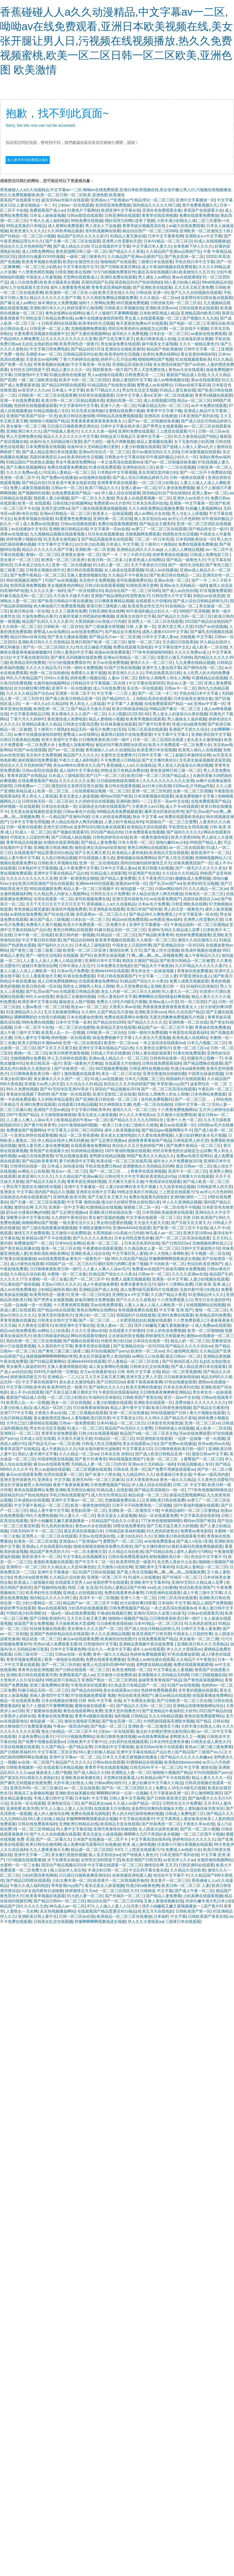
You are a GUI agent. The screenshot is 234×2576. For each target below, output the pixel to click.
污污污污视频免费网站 (74, 1736)
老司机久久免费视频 (129, 334)
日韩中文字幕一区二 (201, 349)
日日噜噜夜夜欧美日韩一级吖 (104, 740)
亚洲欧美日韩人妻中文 (37, 1916)
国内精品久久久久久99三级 (156, 205)
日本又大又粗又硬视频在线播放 (130, 1757)
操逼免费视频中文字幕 (195, 796)
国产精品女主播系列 (157, 524)
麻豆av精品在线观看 (172, 1695)
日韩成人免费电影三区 (210, 555)
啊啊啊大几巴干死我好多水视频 (151, 1834)
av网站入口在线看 (33, 1171)
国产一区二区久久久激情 (92, 498)
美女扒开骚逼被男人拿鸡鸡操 (104, 1356)
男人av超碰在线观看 (105, 375)
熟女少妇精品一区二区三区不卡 (68, 1731)
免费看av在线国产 (148, 1269)
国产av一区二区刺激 (65, 750)
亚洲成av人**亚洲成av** (111, 200)
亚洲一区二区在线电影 (98, 863)
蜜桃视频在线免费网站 (136, 858)
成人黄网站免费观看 (65, 226)
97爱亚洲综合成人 (195, 976)
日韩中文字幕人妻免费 (200, 1629)
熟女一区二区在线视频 (70, 1402)
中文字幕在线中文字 (80, 267)
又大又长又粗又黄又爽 (104, 1377)
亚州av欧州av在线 (214, 1444)
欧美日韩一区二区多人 (107, 560)
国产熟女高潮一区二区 (184, 256)
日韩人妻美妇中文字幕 (72, 652)
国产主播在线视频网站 (90, 334)
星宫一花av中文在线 (171, 801)
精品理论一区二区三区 (154, 200)
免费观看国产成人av (47, 210)
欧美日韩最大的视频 (155, 868)
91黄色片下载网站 (83, 210)
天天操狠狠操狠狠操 (58, 1115)
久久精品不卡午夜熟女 (127, 575)
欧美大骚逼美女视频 (61, 282)
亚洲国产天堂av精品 (51, 1110)
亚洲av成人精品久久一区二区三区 (118, 1058)
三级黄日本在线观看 (155, 262)
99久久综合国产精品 (186, 1012)
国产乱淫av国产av (202, 811)
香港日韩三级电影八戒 (106, 606)
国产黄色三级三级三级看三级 (35, 950)
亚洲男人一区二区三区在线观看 (155, 621)
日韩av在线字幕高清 (192, 385)
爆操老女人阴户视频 (76, 1002)
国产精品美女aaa (96, 1803)
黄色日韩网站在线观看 (147, 847)
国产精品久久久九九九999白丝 (137, 1120)
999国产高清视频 (194, 611)
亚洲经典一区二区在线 (112, 519)
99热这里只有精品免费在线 (49, 318)
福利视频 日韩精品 (130, 1716)
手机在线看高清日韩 (163, 673)
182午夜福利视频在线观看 (128, 1151)
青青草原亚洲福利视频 (110, 287)
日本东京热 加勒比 (117, 1454)
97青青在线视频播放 (18, 1259)
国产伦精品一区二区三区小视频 (27, 236)
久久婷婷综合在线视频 (94, 801)
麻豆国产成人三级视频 (49, 919)
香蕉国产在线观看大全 (19, 200)
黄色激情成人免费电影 (66, 719)
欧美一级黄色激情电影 (149, 837)
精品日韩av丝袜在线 (28, 637)
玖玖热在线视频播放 (105, 534)
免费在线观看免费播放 (198, 215)
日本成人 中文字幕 (68, 390)
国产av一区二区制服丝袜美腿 (153, 421)
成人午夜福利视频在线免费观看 (168, 267)
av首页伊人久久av (34, 390)
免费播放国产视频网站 (25, 1130)
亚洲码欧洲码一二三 (133, 801)
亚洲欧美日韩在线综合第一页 (114, 1212)
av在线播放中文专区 (29, 529)
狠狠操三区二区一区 (141, 1207)
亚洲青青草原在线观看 (116, 483)
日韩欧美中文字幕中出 (86, 1742)
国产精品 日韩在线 (212, 1721)
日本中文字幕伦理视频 (29, 822)
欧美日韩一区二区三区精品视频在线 (72, 400)
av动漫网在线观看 (94, 477)
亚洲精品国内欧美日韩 (200, 313)
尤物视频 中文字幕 (196, 637)
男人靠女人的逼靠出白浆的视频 (179, 714)
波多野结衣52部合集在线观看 (206, 298)
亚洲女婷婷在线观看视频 (35, 1135)
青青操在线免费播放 (194, 971)
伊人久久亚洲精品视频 (181, 1202)
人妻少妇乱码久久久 (134, 1536)
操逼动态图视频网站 (187, 1495)
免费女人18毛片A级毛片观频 (121, 1002)
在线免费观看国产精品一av (75, 493)
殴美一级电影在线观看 (64, 1659)
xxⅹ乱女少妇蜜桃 (162, 1587)
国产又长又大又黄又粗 (57, 1048)
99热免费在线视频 (87, 221)
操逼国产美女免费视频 (33, 1623)
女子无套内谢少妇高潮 (193, 441)
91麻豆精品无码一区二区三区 (163, 406)
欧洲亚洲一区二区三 (51, 709)
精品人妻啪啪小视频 (106, 719)
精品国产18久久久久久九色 (23, 1906)
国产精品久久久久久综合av (188, 1346)
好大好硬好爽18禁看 (32, 688)
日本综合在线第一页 (59, 806)
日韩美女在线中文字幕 (57, 1320)
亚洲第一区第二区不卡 (19, 477)
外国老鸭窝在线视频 (55, 1459)
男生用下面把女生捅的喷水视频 (34, 1187)
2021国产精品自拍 (107, 832)
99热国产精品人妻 (205, 842)
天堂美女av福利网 (41, 359)
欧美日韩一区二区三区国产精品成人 (159, 776)
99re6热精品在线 (217, 282)
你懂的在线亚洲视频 (61, 842)
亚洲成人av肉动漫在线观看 (150, 1659)
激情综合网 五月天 (125, 950)
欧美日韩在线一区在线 (29, 611)
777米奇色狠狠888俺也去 (209, 1490)
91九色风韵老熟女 (57, 1526)
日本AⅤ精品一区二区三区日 (167, 241)
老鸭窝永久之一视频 (187, 1736)
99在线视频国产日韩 (169, 1413)
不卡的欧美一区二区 (167, 1264)
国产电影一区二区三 (186, 323)
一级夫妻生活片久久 (76, 1223)
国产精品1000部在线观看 (63, 385)
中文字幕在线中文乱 (172, 647)
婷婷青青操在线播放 (170, 555)
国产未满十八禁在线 (102, 1474)
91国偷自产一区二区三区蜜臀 (171, 822)
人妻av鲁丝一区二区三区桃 (45, 1007)
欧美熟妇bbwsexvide (182, 1762)
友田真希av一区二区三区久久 (101, 914)
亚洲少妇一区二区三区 (94, 1315)
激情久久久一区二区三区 (151, 662)
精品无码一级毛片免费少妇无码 (98, 729)
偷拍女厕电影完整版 (82, 1721)
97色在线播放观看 (71, 1156)
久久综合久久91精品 (180, 873)
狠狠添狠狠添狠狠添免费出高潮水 (102, 1546)
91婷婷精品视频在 (87, 1151)
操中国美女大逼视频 (159, 344)
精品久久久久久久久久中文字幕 (70, 436)
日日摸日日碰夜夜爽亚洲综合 (72, 426)
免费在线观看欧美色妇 (184, 817)
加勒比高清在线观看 (153, 698)
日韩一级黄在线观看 (187, 477)
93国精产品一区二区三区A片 (70, 1264)
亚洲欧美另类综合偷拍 (74, 1490)
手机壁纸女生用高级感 (188, 827)
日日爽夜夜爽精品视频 (113, 601)
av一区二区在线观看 (186, 847)
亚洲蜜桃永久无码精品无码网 (148, 1166)
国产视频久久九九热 (200, 318)
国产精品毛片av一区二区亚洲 (114, 637)
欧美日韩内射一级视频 (74, 935)
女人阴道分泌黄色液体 (158, 1829)
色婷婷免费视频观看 (193, 935)
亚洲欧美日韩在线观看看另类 (179, 1536)
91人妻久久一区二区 (179, 991)
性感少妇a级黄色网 (189, 724)
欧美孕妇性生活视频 (96, 323)
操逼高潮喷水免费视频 (185, 1269)
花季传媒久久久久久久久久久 (200, 1402)
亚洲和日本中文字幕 (102, 961)
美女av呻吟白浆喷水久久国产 (78, 765)
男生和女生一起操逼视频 (153, 971)
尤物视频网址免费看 (27, 1058)
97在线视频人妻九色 (96, 858)
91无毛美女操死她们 (89, 411)
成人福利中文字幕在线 (78, 770)
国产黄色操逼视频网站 (202, 1680)
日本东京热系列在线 (149, 503)
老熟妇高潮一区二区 (123, 400)
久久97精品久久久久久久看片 (200, 966)
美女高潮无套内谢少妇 (157, 472)
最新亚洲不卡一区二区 (210, 853)
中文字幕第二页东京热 (57, 1752)
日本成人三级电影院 (66, 776)
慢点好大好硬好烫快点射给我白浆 (130, 1202)
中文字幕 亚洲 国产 (176, 1310)
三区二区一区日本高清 (153, 539)
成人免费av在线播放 (40, 524)
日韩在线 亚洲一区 (152, 292)
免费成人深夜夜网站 (75, 745)
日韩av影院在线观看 (84, 215)
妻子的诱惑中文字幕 (76, 1161)
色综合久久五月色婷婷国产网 (25, 246)
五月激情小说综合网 (115, 1567)
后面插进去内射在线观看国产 (104, 806)
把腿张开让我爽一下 (204, 1058)
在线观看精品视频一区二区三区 (102, 791)
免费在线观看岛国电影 (132, 647)
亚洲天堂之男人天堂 (175, 626)
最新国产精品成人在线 (185, 375)
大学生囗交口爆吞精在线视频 (31, 1423)
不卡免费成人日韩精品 (120, 760)
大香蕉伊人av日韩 (147, 806)
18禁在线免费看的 (129, 1526)
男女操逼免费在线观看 (120, 344)
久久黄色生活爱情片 (153, 1048)
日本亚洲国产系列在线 (198, 416)
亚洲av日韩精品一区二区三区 (65, 513)
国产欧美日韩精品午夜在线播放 (64, 601)
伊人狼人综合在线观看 (120, 493)
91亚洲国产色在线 (144, 873)
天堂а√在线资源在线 (96, 1536)
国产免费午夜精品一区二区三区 (37, 575)
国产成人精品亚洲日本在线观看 (49, 452)
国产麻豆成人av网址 (17, 303)
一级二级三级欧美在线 (37, 380)
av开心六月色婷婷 (183, 519)
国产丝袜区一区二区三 (181, 1577)
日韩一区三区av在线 (76, 1916)
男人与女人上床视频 (189, 513)
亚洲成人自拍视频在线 (82, 1593)
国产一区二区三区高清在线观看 (168, 1089)
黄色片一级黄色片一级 (89, 1259)
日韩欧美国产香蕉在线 (142, 1397)
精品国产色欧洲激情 (164, 349)
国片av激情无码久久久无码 (155, 452)
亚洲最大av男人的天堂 (44, 1084)
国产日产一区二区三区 (105, 776)
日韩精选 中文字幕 (156, 1891)
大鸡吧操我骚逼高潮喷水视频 (168, 1721)
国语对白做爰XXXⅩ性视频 (41, 256)
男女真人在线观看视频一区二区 (152, 318)
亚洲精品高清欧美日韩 (131, 364)
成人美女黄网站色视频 (108, 1366)
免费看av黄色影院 (196, 1531)
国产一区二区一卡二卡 (157, 693)
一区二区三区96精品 (36, 1829)
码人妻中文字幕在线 (73, 1829)
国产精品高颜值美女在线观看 (106, 539)
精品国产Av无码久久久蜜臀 (128, 1428)
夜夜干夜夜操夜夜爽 (144, 1382)
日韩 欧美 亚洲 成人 (212, 1284)
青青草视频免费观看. (24, 1659)
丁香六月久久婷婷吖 (27, 719)
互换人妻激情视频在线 (86, 575)
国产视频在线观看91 (70, 832)
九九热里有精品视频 (177, 1187)
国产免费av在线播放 (59, 477)
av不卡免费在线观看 (209, 406)
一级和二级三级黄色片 (85, 256)
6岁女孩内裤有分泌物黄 (99, 1449)
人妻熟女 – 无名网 (22, 1911)
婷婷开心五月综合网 (118, 359)
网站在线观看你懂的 (88, 1336)
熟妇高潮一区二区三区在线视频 (33, 1341)
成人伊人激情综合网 (51, 1814)
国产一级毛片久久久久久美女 (200, 868)
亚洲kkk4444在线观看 (94, 883)
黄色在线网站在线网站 (64, 313)
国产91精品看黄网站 (47, 1361)
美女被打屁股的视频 (106, 1217)
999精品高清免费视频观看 (119, 416)
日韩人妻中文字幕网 (31, 1038)
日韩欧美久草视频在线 (123, 308)
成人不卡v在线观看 (182, 806)
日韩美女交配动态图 (80, 724)
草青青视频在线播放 (51, 364)
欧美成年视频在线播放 (200, 950)
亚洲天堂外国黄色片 (129, 899)
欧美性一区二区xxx (120, 1043)
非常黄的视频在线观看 (197, 1690)
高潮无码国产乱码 (97, 282)
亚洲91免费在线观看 (118, 277)
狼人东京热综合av (150, 519)
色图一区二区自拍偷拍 (49, 673)
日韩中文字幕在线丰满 (120, 426)
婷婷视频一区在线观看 (19, 806)
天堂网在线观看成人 (80, 277)
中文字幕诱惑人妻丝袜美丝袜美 (184, 1819)
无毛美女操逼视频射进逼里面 (204, 760)
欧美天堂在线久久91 (116, 292)
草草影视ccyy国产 (172, 1084)
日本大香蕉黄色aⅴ (142, 1480)
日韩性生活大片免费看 (109, 894)
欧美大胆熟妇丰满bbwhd (39, 1043)
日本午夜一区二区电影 (33, 935)
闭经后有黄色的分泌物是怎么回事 (137, 328)
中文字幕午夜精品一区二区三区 (41, 1505)
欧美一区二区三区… (55, 791)
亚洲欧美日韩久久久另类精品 (43, 642)
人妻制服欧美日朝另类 (90, 1418)
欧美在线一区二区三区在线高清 (123, 1161)
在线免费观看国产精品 (37, 781)
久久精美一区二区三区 (21, 626)
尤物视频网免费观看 (88, 328)
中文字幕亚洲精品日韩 (29, 714)
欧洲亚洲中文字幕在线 (120, 210)
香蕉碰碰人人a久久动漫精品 (110, 750)
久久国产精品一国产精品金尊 (66, 1747)
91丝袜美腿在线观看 (118, 724)
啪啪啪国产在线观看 (118, 262)
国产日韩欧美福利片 (47, 1618)
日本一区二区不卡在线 (33, 1027)
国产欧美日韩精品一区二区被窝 (186, 961)
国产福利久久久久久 (183, 832)
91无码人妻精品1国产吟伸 (122, 1587)
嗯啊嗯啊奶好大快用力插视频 (39, 1017)
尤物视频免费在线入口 (211, 1243)
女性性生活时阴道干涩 (29, 370)
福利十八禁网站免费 (96, 303)
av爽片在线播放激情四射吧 (98, 318)
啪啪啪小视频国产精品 (49, 421)
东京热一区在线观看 (144, 688)
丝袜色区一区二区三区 (204, 894)
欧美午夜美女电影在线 (75, 483)
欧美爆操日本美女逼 (173, 1474)
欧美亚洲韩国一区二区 (131, 1670)
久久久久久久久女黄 (76, 781)
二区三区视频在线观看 (87, 1413)
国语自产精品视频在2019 (117, 1089)
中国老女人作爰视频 (43, 277)
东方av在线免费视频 (110, 662)
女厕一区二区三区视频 (192, 791)
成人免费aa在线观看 (213, 1325)
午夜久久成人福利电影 (49, 221)
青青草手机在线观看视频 (106, 1767)
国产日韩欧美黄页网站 (120, 267)
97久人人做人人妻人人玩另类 (66, 1808)
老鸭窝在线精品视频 (107, 1156)
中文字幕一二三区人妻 (116, 693)
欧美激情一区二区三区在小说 (70, 292)
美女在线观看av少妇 (140, 1444)
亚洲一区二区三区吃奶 (151, 791)
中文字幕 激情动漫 (83, 1202)
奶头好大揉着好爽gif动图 (27, 1212)
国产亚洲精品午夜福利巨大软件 (169, 1711)
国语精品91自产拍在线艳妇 (138, 282)
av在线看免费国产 (87, 632)
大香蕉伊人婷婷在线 (17, 1716)
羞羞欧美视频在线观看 (53, 1562)
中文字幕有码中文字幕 (78, 406)
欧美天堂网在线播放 (143, 1387)
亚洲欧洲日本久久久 (47, 308)
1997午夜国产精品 (22, 1115)
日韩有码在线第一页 (167, 1058)
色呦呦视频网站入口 (212, 858)
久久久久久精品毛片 (43, 668)
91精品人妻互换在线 (128, 236)
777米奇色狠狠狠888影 (152, 652)
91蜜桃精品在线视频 (209, 678)
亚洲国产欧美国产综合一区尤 (31, 416)
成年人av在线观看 (148, 1649)
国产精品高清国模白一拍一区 (159, 1490)
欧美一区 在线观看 (34, 503)
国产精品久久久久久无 (146, 1022)
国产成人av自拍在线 (180, 591)
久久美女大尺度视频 (152, 1038)
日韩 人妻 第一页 (140, 626)
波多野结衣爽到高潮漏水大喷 (156, 1808)
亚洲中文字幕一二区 (154, 436)
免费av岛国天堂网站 (194, 1156)
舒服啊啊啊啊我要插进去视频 (174, 1259)
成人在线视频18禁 (159, 400)
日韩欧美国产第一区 (193, 1911)
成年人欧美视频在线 (122, 1130)
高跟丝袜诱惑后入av (47, 457)
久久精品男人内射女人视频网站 (61, 894)
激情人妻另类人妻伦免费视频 (43, 1146)
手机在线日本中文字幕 (194, 262)
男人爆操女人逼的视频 (186, 719)
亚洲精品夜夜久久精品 (41, 724)
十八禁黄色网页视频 (35, 272)
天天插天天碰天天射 (71, 596)
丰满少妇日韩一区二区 (107, 1870)
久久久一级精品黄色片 (198, 344)
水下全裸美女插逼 (138, 1700)
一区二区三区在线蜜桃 (74, 1027)
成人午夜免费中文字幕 (78, 868)
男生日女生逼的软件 (212, 1300)
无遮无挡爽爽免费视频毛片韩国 (177, 1017)
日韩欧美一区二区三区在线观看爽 (47, 395)
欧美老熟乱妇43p (161, 1176)
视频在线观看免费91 (18, 863)
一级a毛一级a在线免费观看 (71, 1613)
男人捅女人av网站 (154, 277)
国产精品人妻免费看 (98, 842)
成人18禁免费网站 (38, 251)
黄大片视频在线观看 (207, 1413)
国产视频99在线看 (34, 493)
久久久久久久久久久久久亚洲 (71, 339)
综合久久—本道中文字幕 (108, 1649)
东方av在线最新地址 (97, 1372)
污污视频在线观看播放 (25, 1860)
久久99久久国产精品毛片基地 (107, 1012)
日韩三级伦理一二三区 (33, 1654)
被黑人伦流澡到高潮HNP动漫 (108, 1665)
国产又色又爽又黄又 (116, 339)
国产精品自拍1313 (87, 349)
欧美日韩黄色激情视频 (68, 1053)
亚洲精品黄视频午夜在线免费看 (147, 1644)
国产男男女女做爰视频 (162, 426)
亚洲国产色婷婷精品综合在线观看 (59, 1634)
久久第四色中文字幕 (55, 1346)
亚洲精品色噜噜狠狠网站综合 (198, 1706)
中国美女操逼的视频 (205, 1074)
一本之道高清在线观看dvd (119, 462)
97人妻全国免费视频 (176, 488)
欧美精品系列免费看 (27, 662)
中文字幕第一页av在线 (109, 529)
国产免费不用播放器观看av (171, 1469)
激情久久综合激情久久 (197, 940)
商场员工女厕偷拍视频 (75, 996)
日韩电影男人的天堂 (190, 1140)
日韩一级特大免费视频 (82, 668)
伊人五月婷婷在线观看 (66, 1058)
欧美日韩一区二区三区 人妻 (186, 1885)
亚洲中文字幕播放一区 (195, 200)
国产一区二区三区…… (194, 1099)
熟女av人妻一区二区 (184, 683)
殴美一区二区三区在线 (61, 1248)
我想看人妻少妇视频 (51, 498)
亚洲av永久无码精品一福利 (183, 585)
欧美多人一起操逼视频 (112, 513)
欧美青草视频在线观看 (41, 262)
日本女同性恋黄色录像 (133, 1238)
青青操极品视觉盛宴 (31, 909)
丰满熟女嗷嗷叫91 (94, 1228)
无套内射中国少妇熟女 (199, 1289)
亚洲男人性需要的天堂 (121, 241)
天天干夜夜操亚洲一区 (168, 1793)
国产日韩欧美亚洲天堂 (166, 1798)
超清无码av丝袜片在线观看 (65, 200)
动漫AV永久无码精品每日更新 (56, 441)
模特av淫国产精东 (116, 796)
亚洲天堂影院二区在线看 (114, 1094)
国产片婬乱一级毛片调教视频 (108, 441)
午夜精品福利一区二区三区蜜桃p (198, 925)
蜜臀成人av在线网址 (154, 385)
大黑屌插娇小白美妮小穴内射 (100, 621)
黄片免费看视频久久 (199, 205)
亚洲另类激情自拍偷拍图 (164, 1074)
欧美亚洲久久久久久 (27, 231)
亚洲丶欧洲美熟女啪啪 (78, 878)
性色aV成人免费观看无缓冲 (58, 1644)
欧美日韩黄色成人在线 (155, 339)
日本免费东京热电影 (114, 966)
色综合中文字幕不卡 (208, 1557)
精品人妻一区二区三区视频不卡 (90, 889)
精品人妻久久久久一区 (70, 370)
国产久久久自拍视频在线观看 (196, 292)
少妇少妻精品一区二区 (41, 1603)
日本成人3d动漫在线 (65, 1166)
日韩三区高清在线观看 (147, 729)
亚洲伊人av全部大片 (190, 498)
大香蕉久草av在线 (124, 1007)
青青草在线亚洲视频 (159, 215)
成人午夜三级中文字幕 (19, 1032)
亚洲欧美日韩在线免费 (165, 1500)
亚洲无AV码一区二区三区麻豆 (98, 1480)
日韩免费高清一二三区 (144, 375)
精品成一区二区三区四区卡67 (96, 1850)
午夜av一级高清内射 (211, 1474)
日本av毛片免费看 (153, 904)
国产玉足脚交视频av (108, 1140)
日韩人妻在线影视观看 (151, 1053)
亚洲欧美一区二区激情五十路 (205, 231)
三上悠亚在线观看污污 (176, 431)
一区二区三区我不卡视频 (202, 1834)
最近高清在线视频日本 (157, 272)
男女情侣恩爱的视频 (114, 1223)
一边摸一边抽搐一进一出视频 (25, 1305)
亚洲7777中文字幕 (16, 1413)
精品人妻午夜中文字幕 (19, 858)
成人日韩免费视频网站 (57, 981)
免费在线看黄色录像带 (123, 1593)
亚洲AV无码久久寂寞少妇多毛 (159, 1613)
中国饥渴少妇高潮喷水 (25, 1613)
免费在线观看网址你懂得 (125, 1017)
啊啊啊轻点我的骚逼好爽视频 (163, 996)
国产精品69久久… (118, 698)
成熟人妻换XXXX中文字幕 (165, 632)
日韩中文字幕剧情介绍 (200, 1248)
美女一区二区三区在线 (120, 1074)
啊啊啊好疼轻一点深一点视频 (121, 1793)
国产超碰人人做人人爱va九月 (188, 447)
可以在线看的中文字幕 (110, 246)
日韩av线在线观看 (108, 1762)
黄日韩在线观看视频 (84, 570)
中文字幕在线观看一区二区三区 (153, 1217)
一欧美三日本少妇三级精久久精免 (128, 1125)
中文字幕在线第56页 (30, 657)
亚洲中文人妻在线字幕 (161, 668)
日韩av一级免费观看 (76, 1423)
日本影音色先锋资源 (164, 1423)
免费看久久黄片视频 (88, 673)
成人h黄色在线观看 (27, 1264)
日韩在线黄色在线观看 (198, 308)
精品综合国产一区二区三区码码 (149, 231)
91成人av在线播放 (161, 570)
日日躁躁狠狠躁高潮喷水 (118, 781)
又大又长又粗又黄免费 (193, 287)
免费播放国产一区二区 (33, 1243)
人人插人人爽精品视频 (183, 549)
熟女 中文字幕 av (148, 817)
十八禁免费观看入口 (174, 1300)
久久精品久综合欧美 (27, 1274)
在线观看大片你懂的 (153, 601)
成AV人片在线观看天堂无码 (24, 287)
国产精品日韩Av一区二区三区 (59, 1901)
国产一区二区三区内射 (61, 1665)
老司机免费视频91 (157, 1099)
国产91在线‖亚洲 (59, 914)
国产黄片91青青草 (154, 724)
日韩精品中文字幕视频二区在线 (99, 683)
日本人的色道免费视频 (110, 817)
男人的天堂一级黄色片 (183, 909)
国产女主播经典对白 (159, 760)
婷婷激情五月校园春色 (165, 1336)
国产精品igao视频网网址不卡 (166, 1130)
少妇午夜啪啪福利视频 (77, 1125)
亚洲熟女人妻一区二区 (130, 1772)
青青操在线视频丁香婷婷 (27, 1094)
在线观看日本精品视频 (77, 1104)
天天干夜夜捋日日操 (155, 878)
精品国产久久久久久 (80, 755)
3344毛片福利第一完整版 (56, 1372)
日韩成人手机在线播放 (110, 1053)
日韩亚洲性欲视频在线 (148, 1068)
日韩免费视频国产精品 (109, 1485)
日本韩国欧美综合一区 (195, 539)
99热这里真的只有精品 (26, 226)
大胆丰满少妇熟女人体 (176, 221)
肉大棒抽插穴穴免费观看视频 (59, 606)
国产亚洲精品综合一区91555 (178, 945)
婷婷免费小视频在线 (23, 539)
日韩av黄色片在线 (78, 811)
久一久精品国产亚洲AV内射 (65, 817)
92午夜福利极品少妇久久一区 (171, 457)
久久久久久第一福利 (98, 431)
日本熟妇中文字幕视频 (116, 472)
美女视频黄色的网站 (64, 585)
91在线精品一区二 (181, 606)
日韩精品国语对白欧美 (82, 354)
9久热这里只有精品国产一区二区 (136, 1685)
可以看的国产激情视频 (19, 1284)
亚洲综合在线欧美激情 (124, 349)
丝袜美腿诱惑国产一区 (192, 863)
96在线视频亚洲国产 (24, 580)
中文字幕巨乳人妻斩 (129, 1253)
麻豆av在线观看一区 (177, 1125)
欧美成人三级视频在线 (33, 1582)
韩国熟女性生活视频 (180, 534)
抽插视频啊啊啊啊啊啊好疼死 (51, 1356)
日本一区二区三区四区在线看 (159, 740)
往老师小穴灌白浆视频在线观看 (184, 1844)
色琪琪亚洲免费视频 (112, 205)
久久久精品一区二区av (159, 298)
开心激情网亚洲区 (182, 1351)
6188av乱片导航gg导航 (193, 786)
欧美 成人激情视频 (139, 1844)
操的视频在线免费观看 (37, 760)
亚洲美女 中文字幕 (16, 1192)
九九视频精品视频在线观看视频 (58, 534)
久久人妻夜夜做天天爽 (41, 976)
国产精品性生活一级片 (208, 529)
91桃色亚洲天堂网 (142, 585)
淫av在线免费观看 (106, 1305)
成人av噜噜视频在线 (171, 380)
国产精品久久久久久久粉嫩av (185, 1757)
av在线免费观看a (53, 1259)
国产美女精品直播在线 (19, 1248)
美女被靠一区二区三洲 (25, 426)
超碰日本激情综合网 (193, 755)
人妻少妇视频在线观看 (140, 447)
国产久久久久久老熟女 (92, 1238)
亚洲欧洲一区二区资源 (94, 549)
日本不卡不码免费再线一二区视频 (141, 1505)
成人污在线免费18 (26, 282)
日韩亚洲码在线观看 (122, 215)
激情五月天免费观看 (31, 1233)
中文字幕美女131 (127, 1418)
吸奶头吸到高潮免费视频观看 (197, 1546)
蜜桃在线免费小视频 (126, 411)
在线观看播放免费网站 (98, 981)
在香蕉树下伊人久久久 (192, 246)
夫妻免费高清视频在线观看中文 (41, 334)
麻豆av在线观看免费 (51, 1464)
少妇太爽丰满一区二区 (71, 1880)
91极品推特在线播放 (67, 375)
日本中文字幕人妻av (134, 395)
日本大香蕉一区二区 (135, 842)
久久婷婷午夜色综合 (68, 1217)
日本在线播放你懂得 (84, 1017)
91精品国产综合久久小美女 (143, 981)
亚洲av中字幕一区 (209, 704)
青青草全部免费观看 (59, 1433)
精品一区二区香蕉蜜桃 (78, 1135)
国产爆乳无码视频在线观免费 (75, 657)
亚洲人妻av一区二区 (138, 488)
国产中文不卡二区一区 (94, 1562)
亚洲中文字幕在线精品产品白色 (61, 873)
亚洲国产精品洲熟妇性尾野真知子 (120, 596)
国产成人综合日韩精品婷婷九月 (140, 477)
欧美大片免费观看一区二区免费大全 (179, 745)
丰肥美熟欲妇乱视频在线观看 (145, 1320)
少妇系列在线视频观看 (87, 1608)
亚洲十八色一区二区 (118, 406)
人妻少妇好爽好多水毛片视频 (200, 1135)
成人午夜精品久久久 (202, 955)
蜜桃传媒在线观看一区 (94, 1706)
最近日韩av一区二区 (193, 1166)
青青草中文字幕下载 (164, 411)
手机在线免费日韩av (103, 1166)
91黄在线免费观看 (104, 467)
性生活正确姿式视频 (93, 647)
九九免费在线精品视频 (194, 662)
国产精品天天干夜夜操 (153, 966)
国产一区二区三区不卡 (89, 1279)
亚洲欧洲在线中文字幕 (210, 734)
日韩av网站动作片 (171, 889)
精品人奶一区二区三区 (190, 1341)
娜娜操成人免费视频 (192, 878)
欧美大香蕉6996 (185, 837)
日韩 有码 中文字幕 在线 (138, 1372)
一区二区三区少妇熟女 (41, 267)
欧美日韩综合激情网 (76, 416)
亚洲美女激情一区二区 (80, 555)
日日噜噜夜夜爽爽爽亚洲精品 (165, 1392)
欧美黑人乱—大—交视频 (62, 1032)
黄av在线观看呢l (186, 277)
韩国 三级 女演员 (82, 1587)
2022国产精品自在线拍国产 (209, 621)
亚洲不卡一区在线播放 (71, 688)
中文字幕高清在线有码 (199, 1515)
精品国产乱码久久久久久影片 (82, 236)
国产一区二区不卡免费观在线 (205, 472)
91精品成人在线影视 (108, 873)
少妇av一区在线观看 (75, 205)
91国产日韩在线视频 (122, 668)
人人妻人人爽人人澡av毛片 (30, 1120)
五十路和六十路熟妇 (158, 544)
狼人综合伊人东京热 (67, 1870)
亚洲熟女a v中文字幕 (203, 236)
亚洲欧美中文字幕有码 (154, 1567)
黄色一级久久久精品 (177, 1480)
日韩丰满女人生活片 (76, 966)
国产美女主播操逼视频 (67, 637)
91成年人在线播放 (144, 1577)
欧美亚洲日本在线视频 (156, 750)
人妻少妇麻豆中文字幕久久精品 (155, 1783)
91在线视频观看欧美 (193, 359)
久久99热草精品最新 (65, 231)
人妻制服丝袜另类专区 (203, 1808)
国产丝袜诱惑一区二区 (73, 1068)
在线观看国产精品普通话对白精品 (43, 853)
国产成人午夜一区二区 (194, 1891)
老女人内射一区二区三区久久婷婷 (130, 991)
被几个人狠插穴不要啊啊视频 (111, 313)
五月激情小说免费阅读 (176, 1115)
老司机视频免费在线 (134, 580)
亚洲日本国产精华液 (144, 909)
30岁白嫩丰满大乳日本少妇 (209, 1901)
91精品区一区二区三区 (116, 935)
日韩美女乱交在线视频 (149, 1366)
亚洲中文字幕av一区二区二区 (76, 1500)
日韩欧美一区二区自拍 (62, 626)
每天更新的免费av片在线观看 (141, 323)
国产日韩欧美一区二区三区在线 (184, 1700)
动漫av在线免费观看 (112, 652)
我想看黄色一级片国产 (112, 370)
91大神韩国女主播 (115, 1104)
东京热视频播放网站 (57, 1911)
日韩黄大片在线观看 (195, 1176)
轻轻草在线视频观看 (96, 395)
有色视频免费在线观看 (137, 1310)
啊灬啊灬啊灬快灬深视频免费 (156, 955)
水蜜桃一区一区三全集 (66, 1274)
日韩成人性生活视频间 (101, 1444)
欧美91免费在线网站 (161, 354)
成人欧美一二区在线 (209, 647)
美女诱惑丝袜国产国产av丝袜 (178, 364)
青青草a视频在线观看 (213, 395)
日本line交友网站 (70, 1243)
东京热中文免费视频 (96, 580)
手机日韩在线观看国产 (116, 976)
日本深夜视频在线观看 (200, 452)
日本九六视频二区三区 (206, 1043)
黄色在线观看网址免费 (33, 1490)
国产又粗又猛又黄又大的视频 (172, 1526)
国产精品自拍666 (78, 940)
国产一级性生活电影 (185, 565)
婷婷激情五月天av (81, 1891)
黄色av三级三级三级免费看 (208, 1747)
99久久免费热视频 (22, 1089)
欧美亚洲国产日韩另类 (151, 1634)
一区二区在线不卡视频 (188, 328)
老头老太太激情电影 (204, 740)
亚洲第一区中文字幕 (66, 1207)
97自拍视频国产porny (110, 1351)
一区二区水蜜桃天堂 (88, 1551)
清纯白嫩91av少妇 (171, 842)
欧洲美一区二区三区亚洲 (63, 560)
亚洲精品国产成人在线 (98, 1289)
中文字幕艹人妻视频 (124, 704)
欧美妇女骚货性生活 (80, 262)
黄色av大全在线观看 (186, 370)
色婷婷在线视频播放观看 (35, 406)
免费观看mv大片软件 (112, 503)
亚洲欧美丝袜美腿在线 (81, 1778)
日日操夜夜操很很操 (181, 1377)
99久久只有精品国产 (24, 678)
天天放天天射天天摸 (151, 1223)
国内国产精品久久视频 (54, 1192)
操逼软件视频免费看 (68, 909)
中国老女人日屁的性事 (29, 837)
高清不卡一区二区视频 (98, 1598)
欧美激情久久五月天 (196, 272)
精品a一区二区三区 (194, 400)
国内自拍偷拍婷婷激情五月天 (145, 863)
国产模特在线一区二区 (202, 668)
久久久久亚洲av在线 (189, 1274)
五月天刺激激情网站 (61, 1012)
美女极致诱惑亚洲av (51, 1418)
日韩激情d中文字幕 (30, 375)
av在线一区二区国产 (35, 1762)
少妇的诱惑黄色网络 (39, 1875)
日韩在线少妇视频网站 (72, 503)
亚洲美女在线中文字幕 (135, 616)
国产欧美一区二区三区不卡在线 (180, 1228)
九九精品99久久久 (138, 1474)
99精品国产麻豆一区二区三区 (175, 709)
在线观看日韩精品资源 (79, 991)
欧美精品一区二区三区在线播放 (124, 1916)
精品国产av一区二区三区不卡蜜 (165, 1027)
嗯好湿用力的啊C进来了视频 (130, 221)
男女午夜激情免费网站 (75, 462)
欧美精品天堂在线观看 (146, 827)
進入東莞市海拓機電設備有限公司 (27, 160)
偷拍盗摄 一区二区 (136, 889)
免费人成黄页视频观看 (29, 488)
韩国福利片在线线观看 (185, 1079)
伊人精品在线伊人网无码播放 (76, 822)
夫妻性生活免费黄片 (118, 755)
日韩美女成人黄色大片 (210, 1742)
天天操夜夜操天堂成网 (74, 1623)
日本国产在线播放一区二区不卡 (101, 1839)
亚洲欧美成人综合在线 (90, 1253)
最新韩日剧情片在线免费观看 (126, 734)
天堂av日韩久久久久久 (61, 1284)
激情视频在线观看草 (81, 1074)
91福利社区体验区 (202, 986)
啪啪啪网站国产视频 (155, 359)
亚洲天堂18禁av (55, 508)
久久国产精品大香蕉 (168, 1295)
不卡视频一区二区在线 (210, 1253)
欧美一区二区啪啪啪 (205, 1330)
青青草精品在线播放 (23, 842)
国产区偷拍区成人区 (179, 1361)
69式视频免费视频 (132, 303)
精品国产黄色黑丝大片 (49, 1551)
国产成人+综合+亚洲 (194, 1541)
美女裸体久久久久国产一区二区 (78, 714)
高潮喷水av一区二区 (43, 354)
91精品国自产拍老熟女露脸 (111, 385)
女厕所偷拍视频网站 (51, 683)
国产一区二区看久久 (53, 1839)
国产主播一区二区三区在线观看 (72, 241)
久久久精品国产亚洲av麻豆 (78, 1176)
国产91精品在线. (159, 1551)
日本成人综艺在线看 (37, 1438)
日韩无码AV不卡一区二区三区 (36, 1531)
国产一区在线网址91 (85, 591)
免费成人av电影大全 (183, 1850)
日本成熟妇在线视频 (31, 1500)
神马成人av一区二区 (163, 1233)
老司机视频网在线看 (102, 231)
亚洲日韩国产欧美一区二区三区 (98, 642)
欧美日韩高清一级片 (43, 1063)
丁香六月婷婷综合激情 (78, 359)
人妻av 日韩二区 (122, 678)
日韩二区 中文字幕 (189, 1485)
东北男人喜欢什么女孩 (176, 1562)
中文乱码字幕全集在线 (148, 1870)
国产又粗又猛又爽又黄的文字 (70, 1392)
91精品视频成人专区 (51, 411)
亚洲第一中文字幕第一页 (191, 503)
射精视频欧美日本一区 (168, 1557)
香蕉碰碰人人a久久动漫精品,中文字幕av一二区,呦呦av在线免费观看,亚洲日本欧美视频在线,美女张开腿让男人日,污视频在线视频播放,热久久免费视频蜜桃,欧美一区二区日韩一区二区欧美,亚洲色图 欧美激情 (116, 41)
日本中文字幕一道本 (73, 1022)
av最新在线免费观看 (208, 334)
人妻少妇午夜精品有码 (123, 822)
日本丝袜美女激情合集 (192, 698)
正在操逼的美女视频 (194, 339)
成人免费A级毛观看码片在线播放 (149, 1289)
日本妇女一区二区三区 (168, 334)
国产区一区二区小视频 (199, 1829)
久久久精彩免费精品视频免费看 (109, 298)
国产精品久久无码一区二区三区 (184, 616)
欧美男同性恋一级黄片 (78, 344)
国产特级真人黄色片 (61, 431)
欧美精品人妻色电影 (129, 853)
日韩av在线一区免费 (73, 1654)
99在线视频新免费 (45, 889)
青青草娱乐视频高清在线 (144, 226)
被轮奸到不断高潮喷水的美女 (120, 745)
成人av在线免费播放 (17, 1289)
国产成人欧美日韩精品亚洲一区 (72, 698)
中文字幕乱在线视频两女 (84, 1557)
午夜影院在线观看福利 (188, 1032)
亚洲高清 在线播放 (160, 416)
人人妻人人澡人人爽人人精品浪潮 (52, 961)
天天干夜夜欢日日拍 (148, 565)
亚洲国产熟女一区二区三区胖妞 (108, 1680)
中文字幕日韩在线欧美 (41, 940)
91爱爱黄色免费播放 (73, 519)
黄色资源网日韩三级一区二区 (81, 251)
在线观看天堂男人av (73, 1582)
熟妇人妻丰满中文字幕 (37, 1454)
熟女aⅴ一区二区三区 (89, 1007)
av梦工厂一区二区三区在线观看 (159, 529)
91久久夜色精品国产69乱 (196, 436)
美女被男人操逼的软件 (25, 1366)
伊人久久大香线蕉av (136, 1115)
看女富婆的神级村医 (198, 354)
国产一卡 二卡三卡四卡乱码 (126, 555)
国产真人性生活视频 (175, 858)
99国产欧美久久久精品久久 (150, 1156)
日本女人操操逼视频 (47, 215)
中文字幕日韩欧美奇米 (90, 1110)
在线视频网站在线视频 (205, 1305)
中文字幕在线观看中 (39, 1382)
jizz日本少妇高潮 (89, 544)
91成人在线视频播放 (212, 241)
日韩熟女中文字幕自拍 (124, 457)
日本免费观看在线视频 (45, 447)
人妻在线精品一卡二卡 (36, 205)
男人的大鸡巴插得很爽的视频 (137, 1814)
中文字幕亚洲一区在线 (90, 364)
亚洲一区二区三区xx (190, 1048)
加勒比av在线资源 (208, 596)
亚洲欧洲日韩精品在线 (68, 529)
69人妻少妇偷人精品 (182, 282)
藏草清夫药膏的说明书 (164, 811)
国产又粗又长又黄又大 (107, 1197)
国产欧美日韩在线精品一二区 (174, 575)
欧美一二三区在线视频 (175, 467)
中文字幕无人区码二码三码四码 (74, 1130)
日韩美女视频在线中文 (45, 570)
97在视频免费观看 (216, 591)
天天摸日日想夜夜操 (180, 642)
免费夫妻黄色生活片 (137, 1284)
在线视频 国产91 (77, 955)
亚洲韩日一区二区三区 (19, 1433)
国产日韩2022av (176, 1243)
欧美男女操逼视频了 (111, 955)
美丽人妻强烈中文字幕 (131, 380)
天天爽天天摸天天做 (125, 1181)
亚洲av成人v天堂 (163, 1002)
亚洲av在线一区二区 (171, 580)
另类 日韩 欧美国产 (199, 1217)
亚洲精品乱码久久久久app (139, 549)
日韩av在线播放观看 (78, 524)
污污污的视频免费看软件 (114, 272)
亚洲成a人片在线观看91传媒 (46, 1546)
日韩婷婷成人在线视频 (174, 1428)
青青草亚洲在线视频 (93, 1346)
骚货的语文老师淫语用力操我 (76, 786)
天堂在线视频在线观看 (19, 1747)
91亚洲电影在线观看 (106, 909)
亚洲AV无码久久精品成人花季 (174, 930)
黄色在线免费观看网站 (203, 1716)
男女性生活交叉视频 (139, 390)
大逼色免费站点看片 (39, 616)
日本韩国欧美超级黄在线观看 (167, 1212)
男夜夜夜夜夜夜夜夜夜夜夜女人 (98, 421)
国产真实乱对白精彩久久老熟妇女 (29, 1778)
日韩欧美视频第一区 (23, 1767)
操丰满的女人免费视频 (57, 303)
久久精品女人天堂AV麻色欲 (71, 1567)
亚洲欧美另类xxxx (161, 308)
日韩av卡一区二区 (67, 488)
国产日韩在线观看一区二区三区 (82, 1670)
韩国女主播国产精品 (139, 961)
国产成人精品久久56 (71, 246)
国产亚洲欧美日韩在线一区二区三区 (107, 1099)
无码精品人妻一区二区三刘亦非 (98, 1464)
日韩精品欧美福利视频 (124, 1531)
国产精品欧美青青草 (155, 935)
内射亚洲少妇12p (116, 1341)
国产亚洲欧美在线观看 (152, 287)
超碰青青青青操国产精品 (149, 1140)
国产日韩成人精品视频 (70, 837)
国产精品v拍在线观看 (56, 1310)
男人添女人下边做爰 (102, 226)
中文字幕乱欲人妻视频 (172, 1670)
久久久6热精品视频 (165, 1716)
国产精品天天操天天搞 (90, 709)
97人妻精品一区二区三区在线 (133, 1361)
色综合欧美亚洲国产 (204, 1264)
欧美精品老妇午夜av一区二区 (82, 1120)
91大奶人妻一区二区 (111, 565)
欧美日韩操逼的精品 (129, 709)
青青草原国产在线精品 (26, 776)
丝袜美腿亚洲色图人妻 (131, 1875)
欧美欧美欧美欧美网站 (49, 1253)
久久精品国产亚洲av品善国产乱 (173, 251)
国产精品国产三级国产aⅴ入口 (200, 1752)
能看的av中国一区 (131, 883)
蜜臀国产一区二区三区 (203, 1459)
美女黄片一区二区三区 (19, 560)
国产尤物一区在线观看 (70, 1094)
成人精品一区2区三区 (52, 1408)
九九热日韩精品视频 (59, 858)
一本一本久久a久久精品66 (45, 704)
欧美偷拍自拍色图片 (118, 1639)
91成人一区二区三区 (33, 832)
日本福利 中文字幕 (174, 1603)
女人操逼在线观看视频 (123, 570)
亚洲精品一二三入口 (65, 1377)
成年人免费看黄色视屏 (69, 287)
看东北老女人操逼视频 (78, 796)
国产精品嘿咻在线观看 (202, 1063)
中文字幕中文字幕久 (55, 544)
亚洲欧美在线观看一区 (153, 1402)
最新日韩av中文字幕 (209, 1454)
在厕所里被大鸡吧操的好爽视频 (86, 616)
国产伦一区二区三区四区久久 (48, 647)
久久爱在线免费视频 (155, 1135)
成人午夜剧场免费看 (100, 1284)
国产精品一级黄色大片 (185, 560)
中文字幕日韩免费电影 (49, 349)
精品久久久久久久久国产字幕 (55, 298)
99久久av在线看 (40, 996)
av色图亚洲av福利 (165, 919)
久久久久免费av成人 (24, 472)
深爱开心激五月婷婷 (174, 657)
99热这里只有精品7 (117, 436)
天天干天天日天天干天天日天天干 (55, 904)
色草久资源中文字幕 (59, 740)
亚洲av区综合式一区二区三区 (104, 452)
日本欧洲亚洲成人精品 (159, 313)
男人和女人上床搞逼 (87, 704)
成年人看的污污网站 (194, 1551)
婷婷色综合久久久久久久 (193, 1839)
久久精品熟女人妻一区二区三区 (151, 1248)
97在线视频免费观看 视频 (93, 1695)
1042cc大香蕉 (56, 678)
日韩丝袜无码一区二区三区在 (175, 303)
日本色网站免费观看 (208, 1094)
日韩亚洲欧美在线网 (72, 272)
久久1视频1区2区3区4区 (129, 714)
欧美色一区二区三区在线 (35, 1541)
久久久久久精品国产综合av (29, 693)
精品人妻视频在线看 (154, 441)
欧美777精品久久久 (103, 390)
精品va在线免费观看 (130, 919)
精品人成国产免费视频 (212, 1603)
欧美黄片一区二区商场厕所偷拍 (120, 1880)
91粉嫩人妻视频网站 (203, 508)
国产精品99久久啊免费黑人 (152, 914)
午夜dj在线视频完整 (114, 1613)
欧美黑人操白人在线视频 (199, 750)
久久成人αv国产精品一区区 (136, 1803)
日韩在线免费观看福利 (161, 1063)
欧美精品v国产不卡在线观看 (46, 1238)
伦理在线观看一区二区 (53, 899)
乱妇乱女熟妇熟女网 (39, 344)
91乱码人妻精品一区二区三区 (69, 472)
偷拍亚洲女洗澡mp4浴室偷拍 (100, 847)
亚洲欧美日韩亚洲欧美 (53, 847)
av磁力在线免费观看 (186, 226)
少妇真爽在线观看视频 (202, 1896)
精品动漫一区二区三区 (147, 1495)
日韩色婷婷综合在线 (110, 837)
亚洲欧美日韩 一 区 (167, 986)
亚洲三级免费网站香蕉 (49, 1685)
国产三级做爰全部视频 (104, 626)
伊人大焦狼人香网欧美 (168, 1253)
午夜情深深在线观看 (163, 1181)
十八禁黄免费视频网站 (177, 1110)
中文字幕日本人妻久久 (151, 246)
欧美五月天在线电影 (155, 1911)
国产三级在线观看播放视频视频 (98, 508)
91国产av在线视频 (61, 580)
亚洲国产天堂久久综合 (188, 729)
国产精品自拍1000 (109, 1022)
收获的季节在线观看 (110, 1582)
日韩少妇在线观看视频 (104, 585)
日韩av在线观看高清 (205, 1613)
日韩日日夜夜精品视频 (19, 740)
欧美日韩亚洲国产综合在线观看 (45, 883)
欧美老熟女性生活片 (145, 606)
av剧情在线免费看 (26, 914)
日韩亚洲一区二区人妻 (49, 328)
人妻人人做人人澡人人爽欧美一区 (154, 1305)
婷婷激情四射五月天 (28, 1377)
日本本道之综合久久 (31, 565)
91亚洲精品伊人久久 (24, 1012)
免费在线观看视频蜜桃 (117, 524)
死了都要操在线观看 (43, 1711)
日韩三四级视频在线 (208, 1675)
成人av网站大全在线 (152, 513)
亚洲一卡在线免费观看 (19, 400)
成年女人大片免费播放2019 (177, 1161)
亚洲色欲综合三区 (138, 467)
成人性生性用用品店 (108, 1495)
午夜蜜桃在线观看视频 (102, 1248)
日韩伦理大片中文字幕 (171, 596)
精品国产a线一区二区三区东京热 (148, 1433)
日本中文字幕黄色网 (165, 236)
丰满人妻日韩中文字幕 (53, 1798)
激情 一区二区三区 (144, 642)
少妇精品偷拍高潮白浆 (57, 1289)
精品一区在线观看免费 (158, 1515)
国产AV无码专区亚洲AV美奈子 (66, 1089)
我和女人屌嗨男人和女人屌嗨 (164, 678)
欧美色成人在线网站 (146, 560)
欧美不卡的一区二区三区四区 (84, 380)
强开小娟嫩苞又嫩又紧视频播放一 (163, 1325)
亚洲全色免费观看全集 (161, 210)
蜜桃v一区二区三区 (42, 555)
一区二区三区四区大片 (118, 1891)
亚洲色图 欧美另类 (69, 1197)
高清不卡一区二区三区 (187, 1171)
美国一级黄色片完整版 (83, 1063)
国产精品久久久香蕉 (126, 251)
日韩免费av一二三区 (31, 786)
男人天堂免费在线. (150, 370)
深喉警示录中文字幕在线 (27, 1217)
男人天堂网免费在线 (23, 436)
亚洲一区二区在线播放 (173, 395)
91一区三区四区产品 (198, 1002)
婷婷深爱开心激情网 (84, 308)
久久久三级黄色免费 (68, 611)
